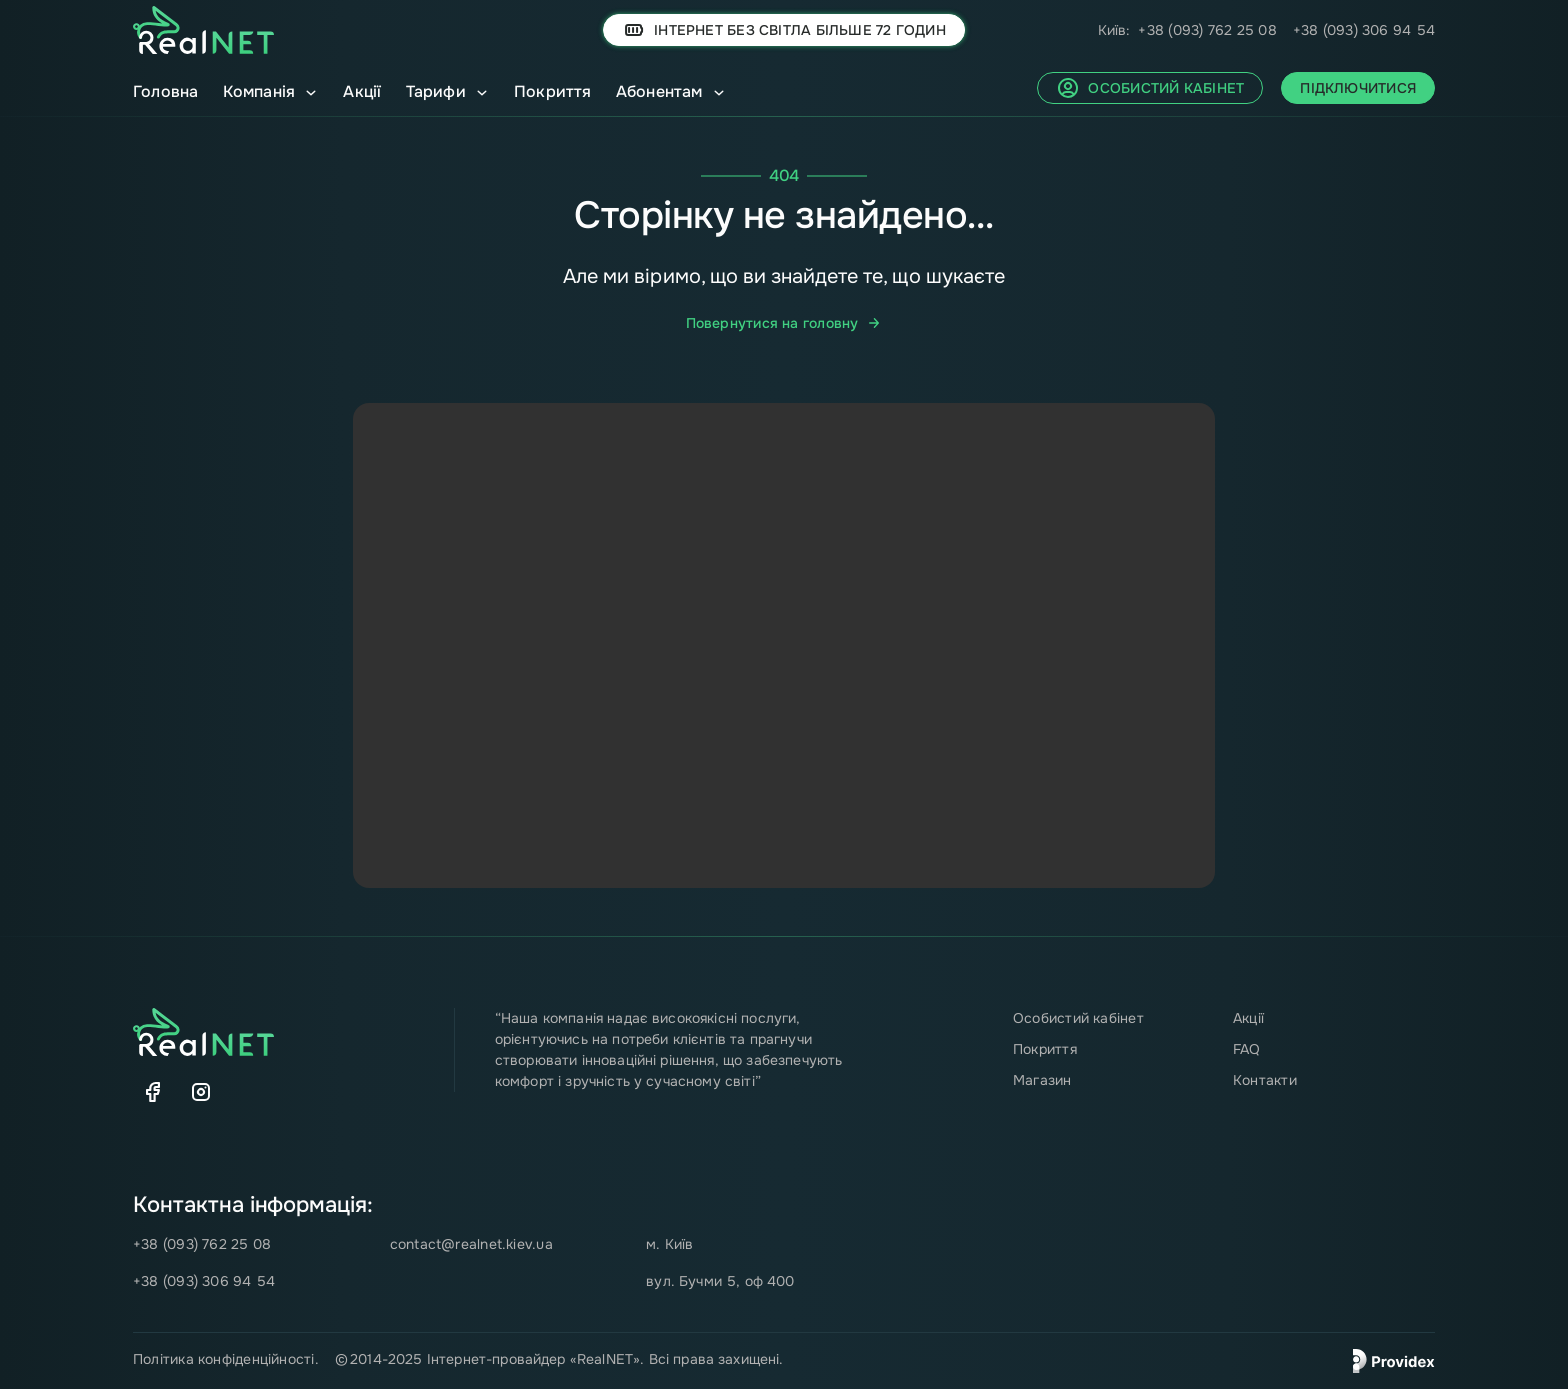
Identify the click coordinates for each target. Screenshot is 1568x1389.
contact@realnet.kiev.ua (471, 1244)
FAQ (1247, 1049)
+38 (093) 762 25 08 (1207, 30)
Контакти (1265, 1080)
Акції (362, 91)
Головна (166, 91)
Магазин (1042, 1080)
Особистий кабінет (1078, 1018)
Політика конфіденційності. (226, 1359)
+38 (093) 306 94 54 (1364, 30)
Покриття (553, 91)
